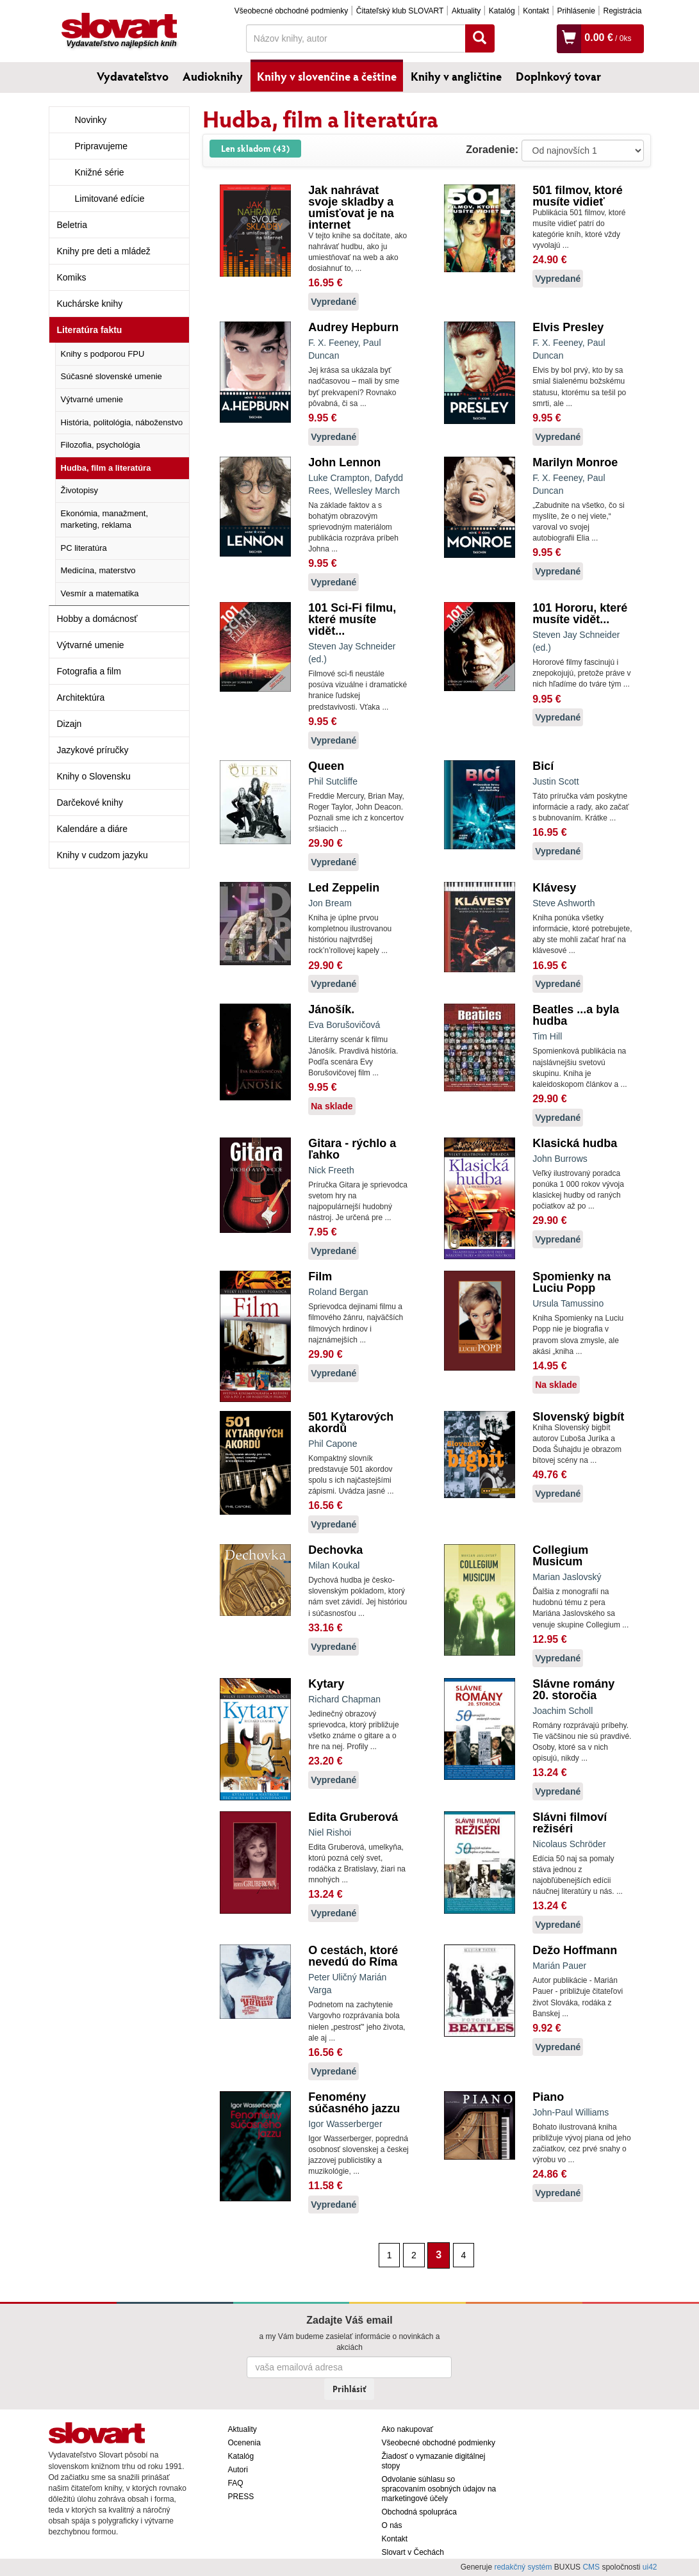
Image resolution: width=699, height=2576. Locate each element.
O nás (392, 2525)
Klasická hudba (574, 1143)
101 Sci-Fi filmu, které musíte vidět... (352, 619)
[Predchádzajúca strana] (371, 2254)
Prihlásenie (576, 10)
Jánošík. (331, 1009)
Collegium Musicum (560, 1556)
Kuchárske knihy (90, 303)
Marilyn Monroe (575, 462)
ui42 (650, 2567)
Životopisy (80, 490)
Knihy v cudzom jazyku (102, 855)
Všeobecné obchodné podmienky (291, 10)
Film (320, 1276)
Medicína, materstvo (98, 570)
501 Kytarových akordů (350, 1422)
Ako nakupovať (408, 2429)
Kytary (326, 1683)
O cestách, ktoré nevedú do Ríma (353, 1956)
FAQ (235, 2483)
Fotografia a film (89, 671)
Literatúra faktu (89, 330)
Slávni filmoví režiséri (569, 1823)
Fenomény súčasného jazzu (354, 2103)
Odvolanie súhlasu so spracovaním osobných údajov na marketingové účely (439, 2489)
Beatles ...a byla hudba (575, 1015)
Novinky (91, 120)
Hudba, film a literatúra (106, 468)
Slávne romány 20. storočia (573, 1689)
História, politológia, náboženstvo (122, 422)
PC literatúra (84, 548)
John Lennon (344, 462)
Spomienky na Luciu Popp (571, 1282)
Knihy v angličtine (456, 76)
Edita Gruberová (353, 1817)
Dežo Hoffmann (574, 1950)
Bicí (543, 766)
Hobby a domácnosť (97, 619)
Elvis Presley (568, 327)
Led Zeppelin (343, 887)
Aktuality (466, 10)
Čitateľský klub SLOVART (399, 10)
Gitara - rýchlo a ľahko (352, 1149)
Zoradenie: (492, 149)
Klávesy (554, 887)
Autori (238, 2469)
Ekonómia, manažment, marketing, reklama (105, 519)
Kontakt (536, 10)
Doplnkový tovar (558, 76)
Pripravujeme (101, 146)
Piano (548, 2097)
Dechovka (335, 1550)
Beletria (72, 225)
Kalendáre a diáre (92, 829)
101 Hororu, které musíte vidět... (579, 613)
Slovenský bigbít (578, 1416)
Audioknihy (213, 76)
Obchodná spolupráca (419, 2511)
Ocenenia (244, 2442)
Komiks (71, 277)
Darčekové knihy (90, 802)
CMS (591, 2567)
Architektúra (81, 697)
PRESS (241, 2496)
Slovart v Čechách (413, 2552)
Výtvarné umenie (92, 399)
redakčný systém (523, 2567)
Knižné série (99, 172)
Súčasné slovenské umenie (111, 376)
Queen (326, 766)
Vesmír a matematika (100, 593)
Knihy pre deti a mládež (104, 251)
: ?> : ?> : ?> (583, 150)
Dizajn (69, 724)
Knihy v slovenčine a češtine (327, 76)
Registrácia (622, 10)
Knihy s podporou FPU (103, 354)
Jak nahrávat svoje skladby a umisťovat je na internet (351, 207)
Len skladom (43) (255, 148)
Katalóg (502, 10)
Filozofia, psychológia (100, 445)
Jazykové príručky (93, 750)
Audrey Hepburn (353, 327)
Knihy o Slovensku (94, 776)
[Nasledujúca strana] (481, 2254)
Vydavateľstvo (133, 76)
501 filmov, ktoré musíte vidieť (577, 196)
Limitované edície (110, 198)
